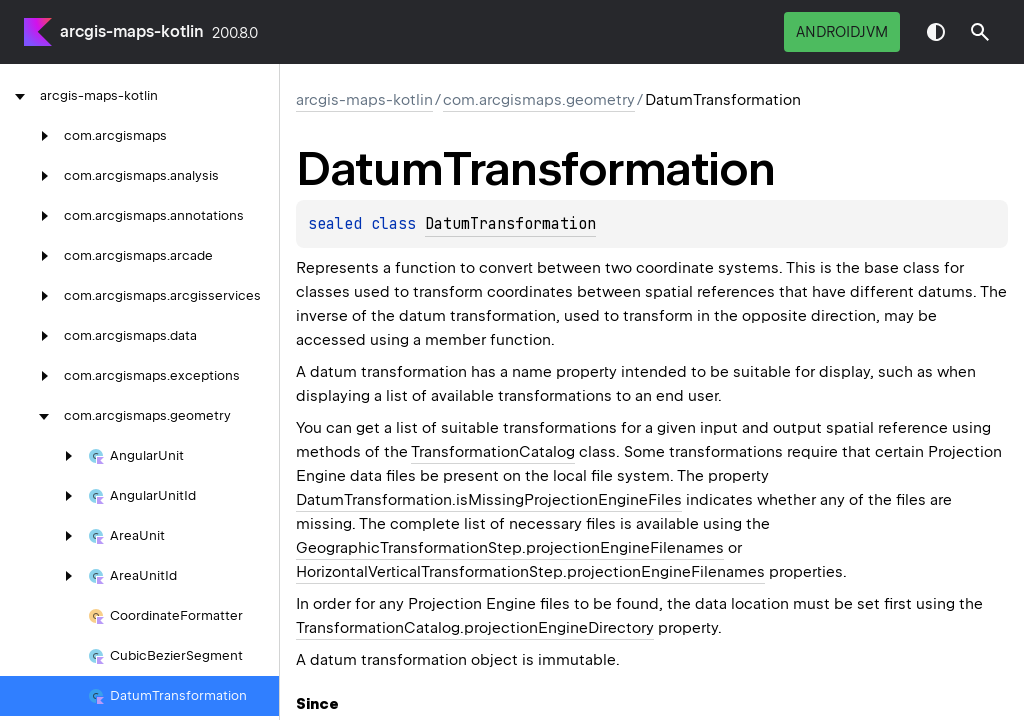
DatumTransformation (510, 224)
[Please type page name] (980, 32)
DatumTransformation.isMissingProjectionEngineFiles (489, 500)
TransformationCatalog (493, 452)
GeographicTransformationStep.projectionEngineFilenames (510, 548)
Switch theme (936, 32)
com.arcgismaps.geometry (539, 100)
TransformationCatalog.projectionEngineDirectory (475, 628)
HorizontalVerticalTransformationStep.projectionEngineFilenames (530, 572)
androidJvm (842, 32)
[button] (980, 32)
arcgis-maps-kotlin (132, 31)
